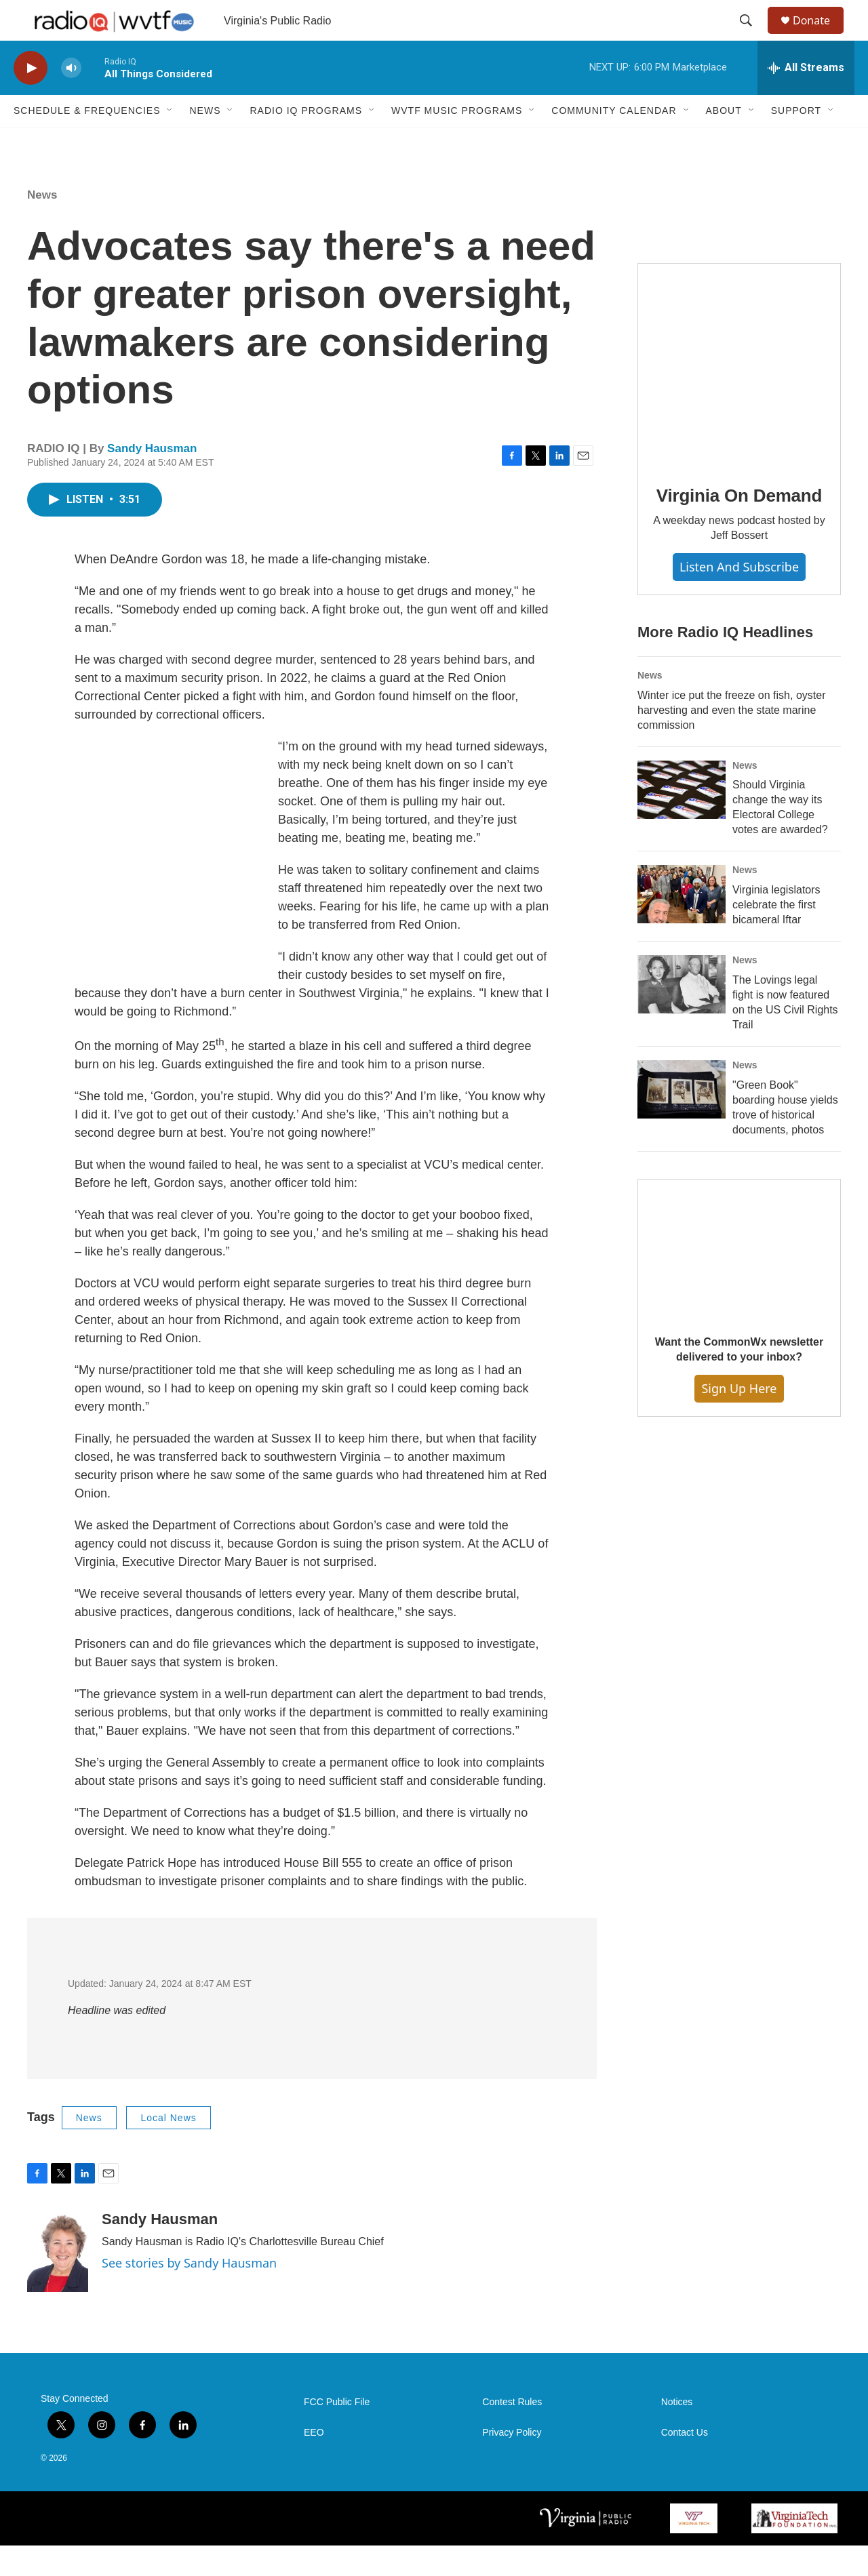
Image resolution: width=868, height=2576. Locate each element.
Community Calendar (613, 141)
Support (796, 141)
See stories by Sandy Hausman (189, 2293)
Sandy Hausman (152, 478)
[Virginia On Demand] (739, 395)
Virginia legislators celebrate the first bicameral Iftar (776, 935)
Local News (168, 2148)
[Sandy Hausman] (57, 2281)
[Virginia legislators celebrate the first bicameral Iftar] (681, 924)
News (204, 141)
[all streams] (805, 98)
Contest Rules (512, 2433)
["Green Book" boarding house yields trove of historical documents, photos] (681, 1120)
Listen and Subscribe (739, 597)
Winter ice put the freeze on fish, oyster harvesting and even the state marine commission (731, 740)
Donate (820, 35)
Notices (677, 2433)
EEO (314, 2463)
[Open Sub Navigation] (170, 141)
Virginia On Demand (739, 526)
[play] (30, 98)
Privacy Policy (511, 2463)
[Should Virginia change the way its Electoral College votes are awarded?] (681, 820)
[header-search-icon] (752, 36)
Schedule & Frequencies (87, 141)
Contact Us (684, 2463)
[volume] (71, 98)
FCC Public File (337, 2433)
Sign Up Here (738, 1419)
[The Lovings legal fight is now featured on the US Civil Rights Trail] (681, 1015)
